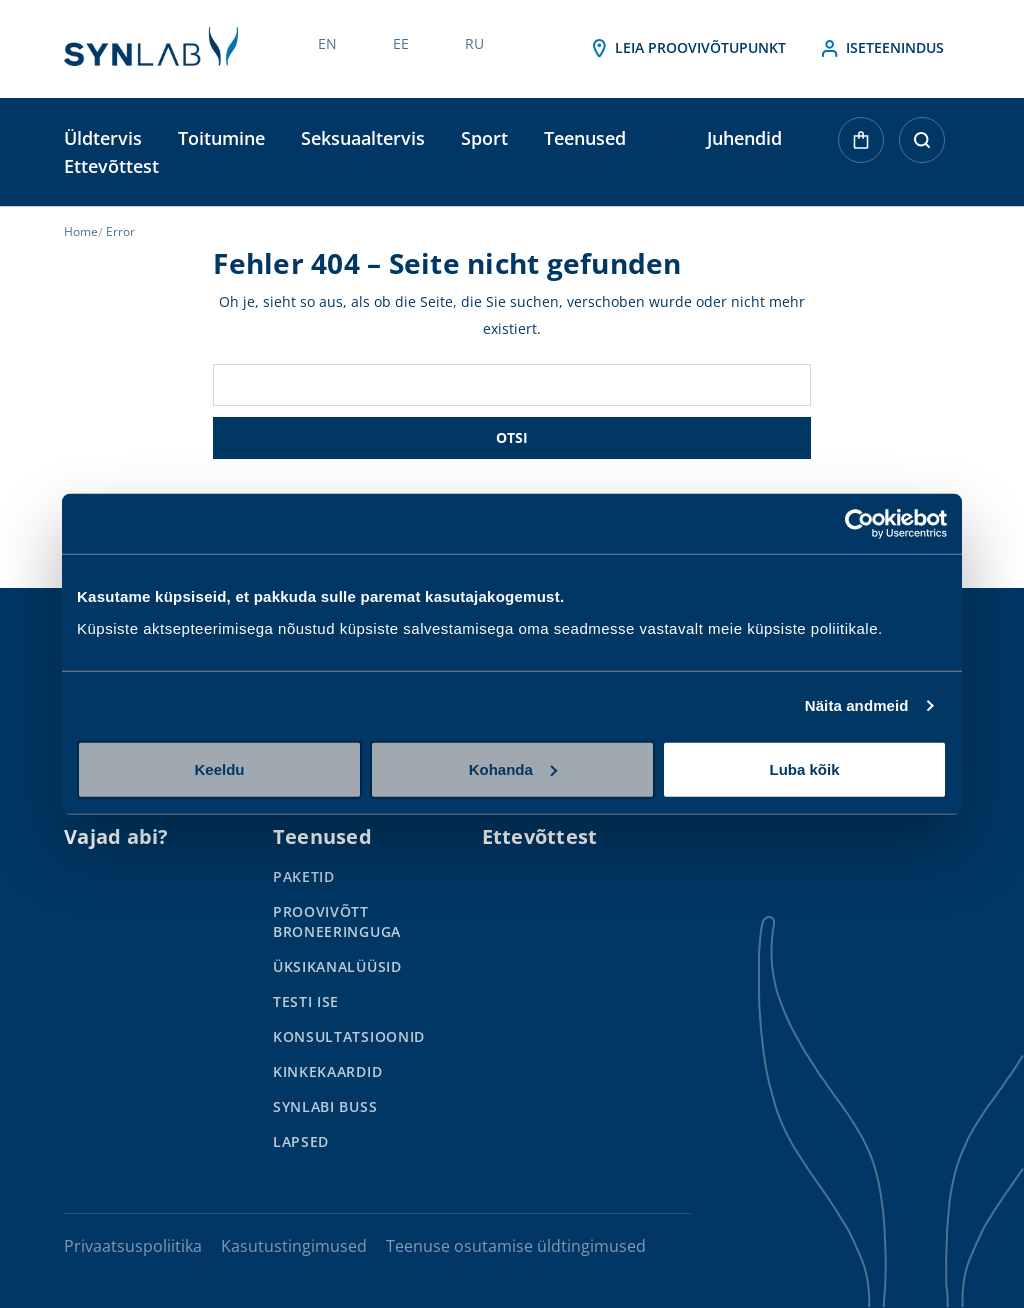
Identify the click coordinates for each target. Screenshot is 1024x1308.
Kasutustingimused (294, 1246)
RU (474, 43)
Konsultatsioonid (349, 1036)
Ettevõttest (111, 166)
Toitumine (221, 138)
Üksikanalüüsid (337, 966)
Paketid (304, 876)
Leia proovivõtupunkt (686, 49)
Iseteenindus (881, 49)
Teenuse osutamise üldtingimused (516, 1246)
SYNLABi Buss (325, 1106)
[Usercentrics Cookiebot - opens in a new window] (859, 524)
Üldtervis (103, 138)
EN (327, 43)
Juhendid (744, 138)
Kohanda (513, 768)
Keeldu (219, 768)
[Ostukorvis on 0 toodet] (861, 161)
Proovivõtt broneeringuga (337, 921)
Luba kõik (804, 768)
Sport (484, 138)
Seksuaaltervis (363, 138)
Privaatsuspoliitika (133, 1246)
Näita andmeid (857, 705)
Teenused (585, 138)
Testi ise (306, 1001)
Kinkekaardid (327, 1071)
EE (401, 43)
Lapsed (301, 1141)
